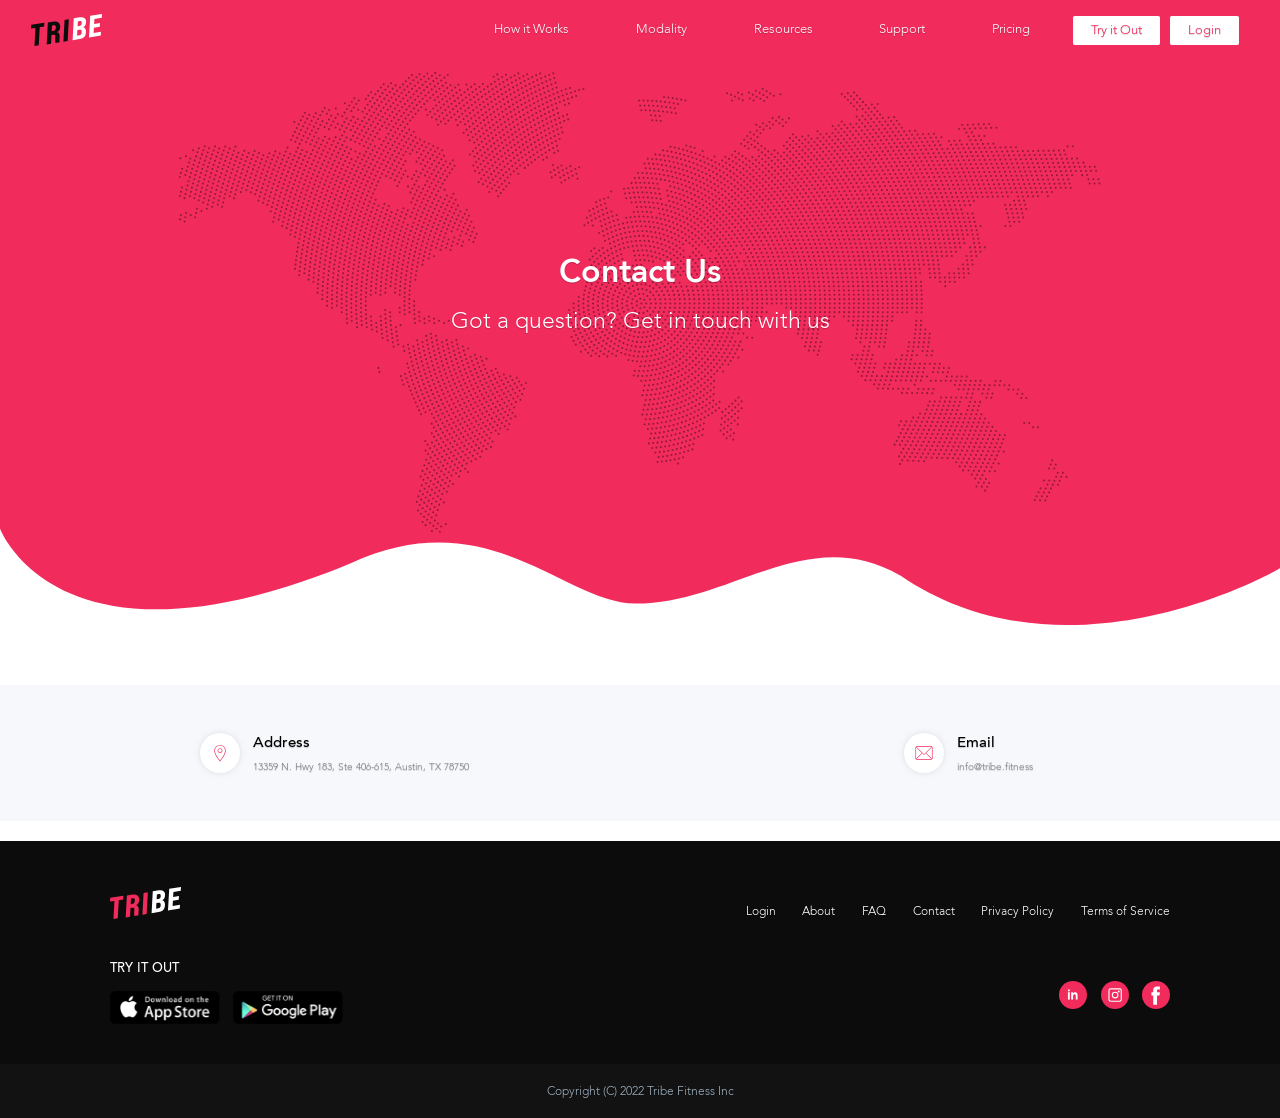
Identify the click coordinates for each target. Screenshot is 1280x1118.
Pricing (1011, 28)
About (818, 911)
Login (1204, 29)
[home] (122, 30)
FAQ (874, 911)
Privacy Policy (1017, 911)
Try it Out (1116, 29)
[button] (531, 29)
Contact (934, 911)
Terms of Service (1125, 911)
